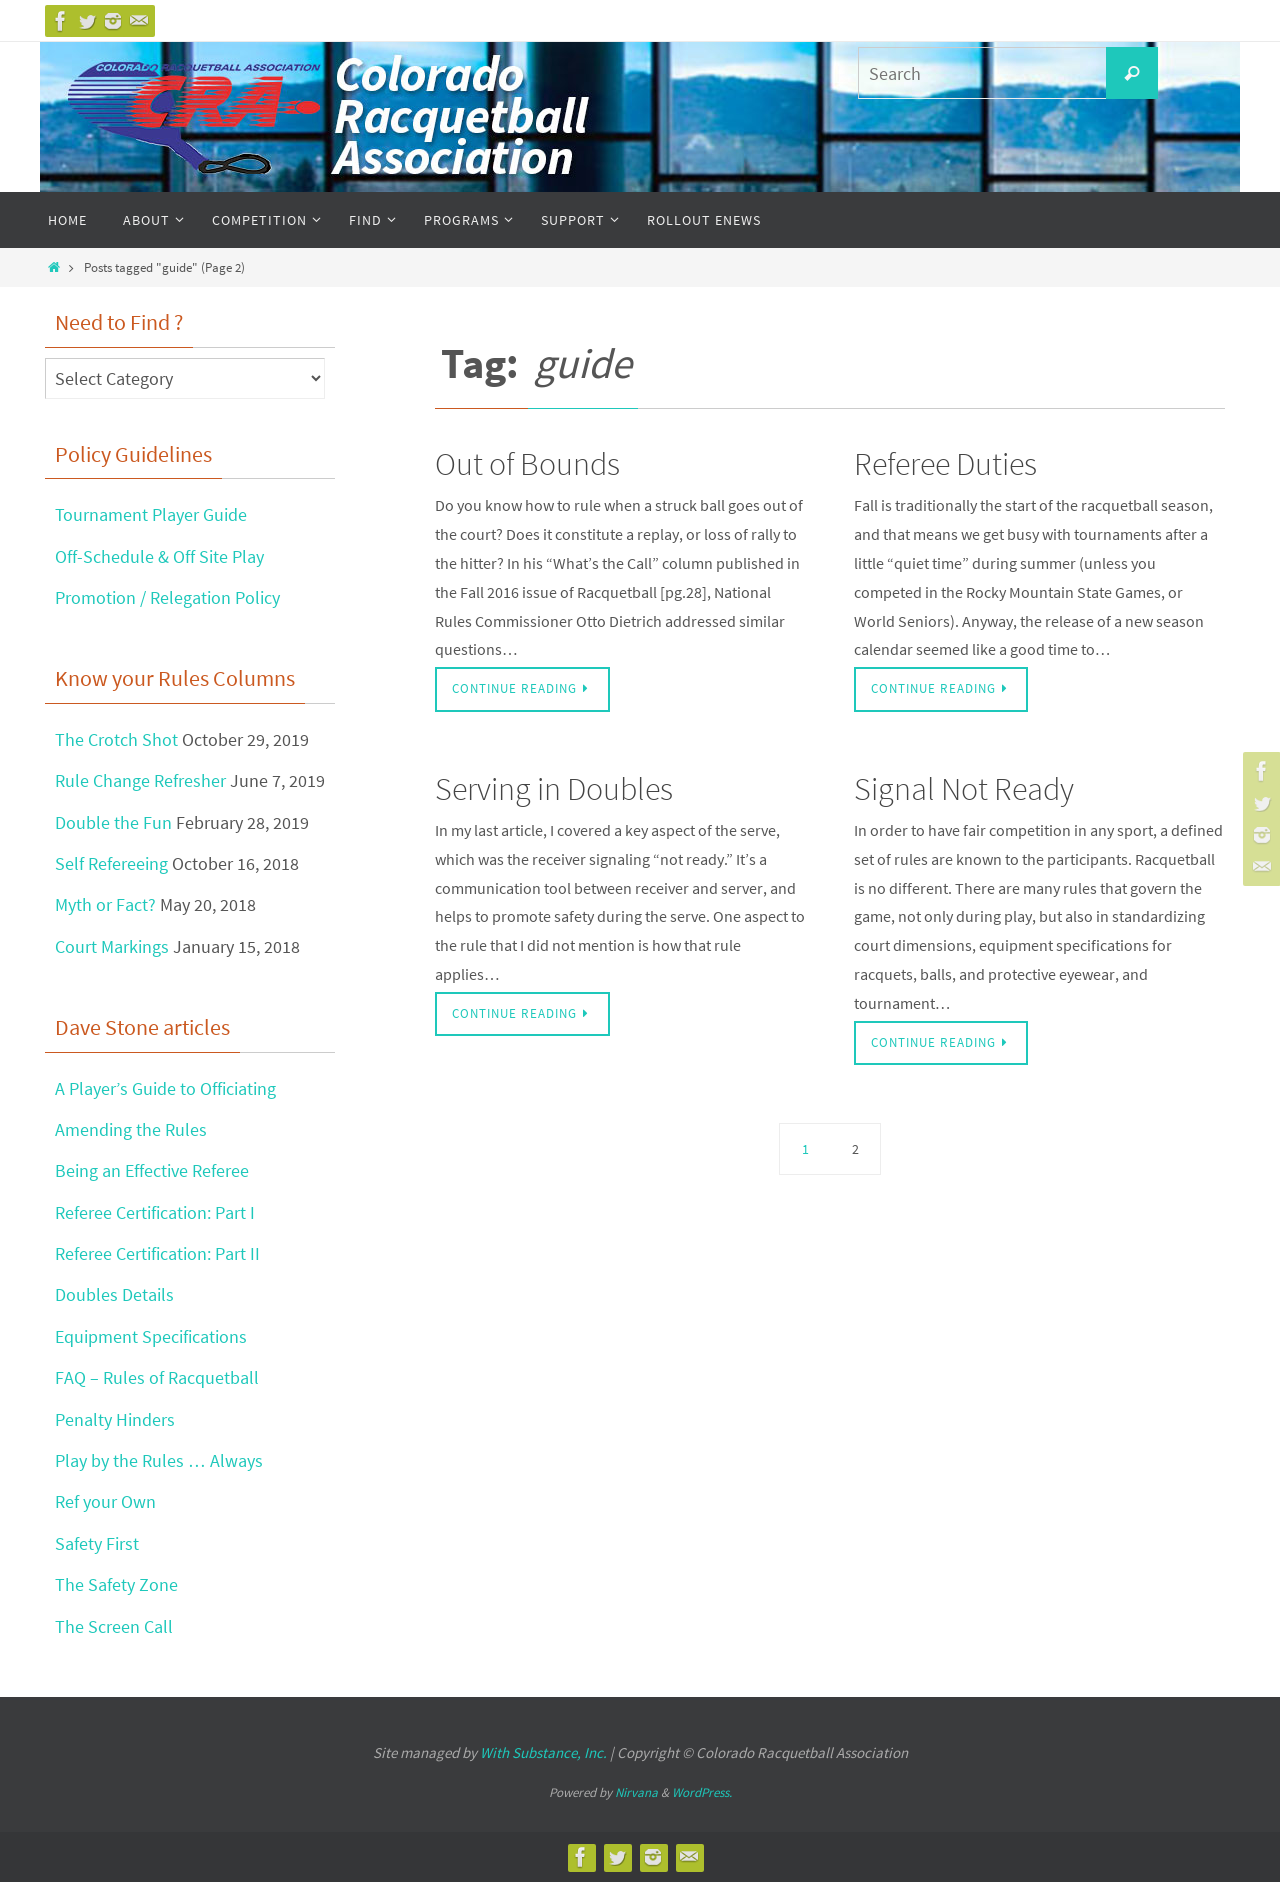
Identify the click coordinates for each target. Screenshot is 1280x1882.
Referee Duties (945, 464)
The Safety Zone (116, 1584)
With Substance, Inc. (543, 1752)
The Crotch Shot (116, 739)
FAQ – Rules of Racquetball (157, 1377)
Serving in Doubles (554, 789)
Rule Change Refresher (140, 780)
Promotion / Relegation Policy (167, 597)
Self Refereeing (111, 863)
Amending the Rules (131, 1129)
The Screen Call (114, 1626)
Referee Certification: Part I (155, 1212)
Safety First (97, 1543)
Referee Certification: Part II (157, 1253)
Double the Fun (113, 822)
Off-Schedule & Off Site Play (159, 556)
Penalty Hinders (115, 1419)
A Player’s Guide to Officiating (165, 1088)
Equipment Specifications (151, 1336)
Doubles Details (114, 1294)
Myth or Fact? (105, 904)
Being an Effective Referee (152, 1170)
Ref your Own (105, 1501)
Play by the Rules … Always (159, 1460)
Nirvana (636, 1792)
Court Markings (112, 946)
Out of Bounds (527, 464)
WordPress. (702, 1792)
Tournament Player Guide (151, 514)
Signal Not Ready (964, 789)
